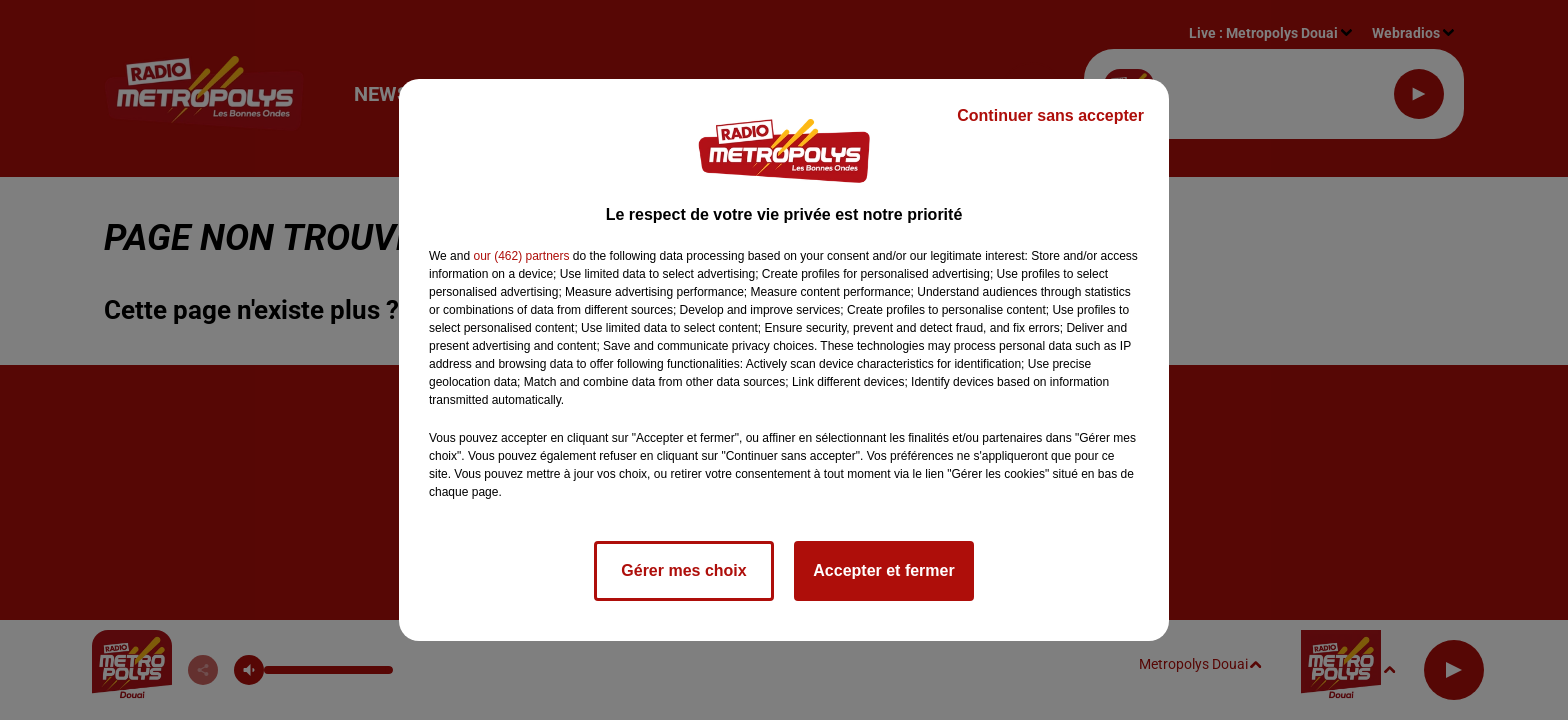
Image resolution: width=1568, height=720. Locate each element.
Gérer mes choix (683, 570)
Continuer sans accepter (1050, 115)
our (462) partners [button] (521, 256)
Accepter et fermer (883, 570)
